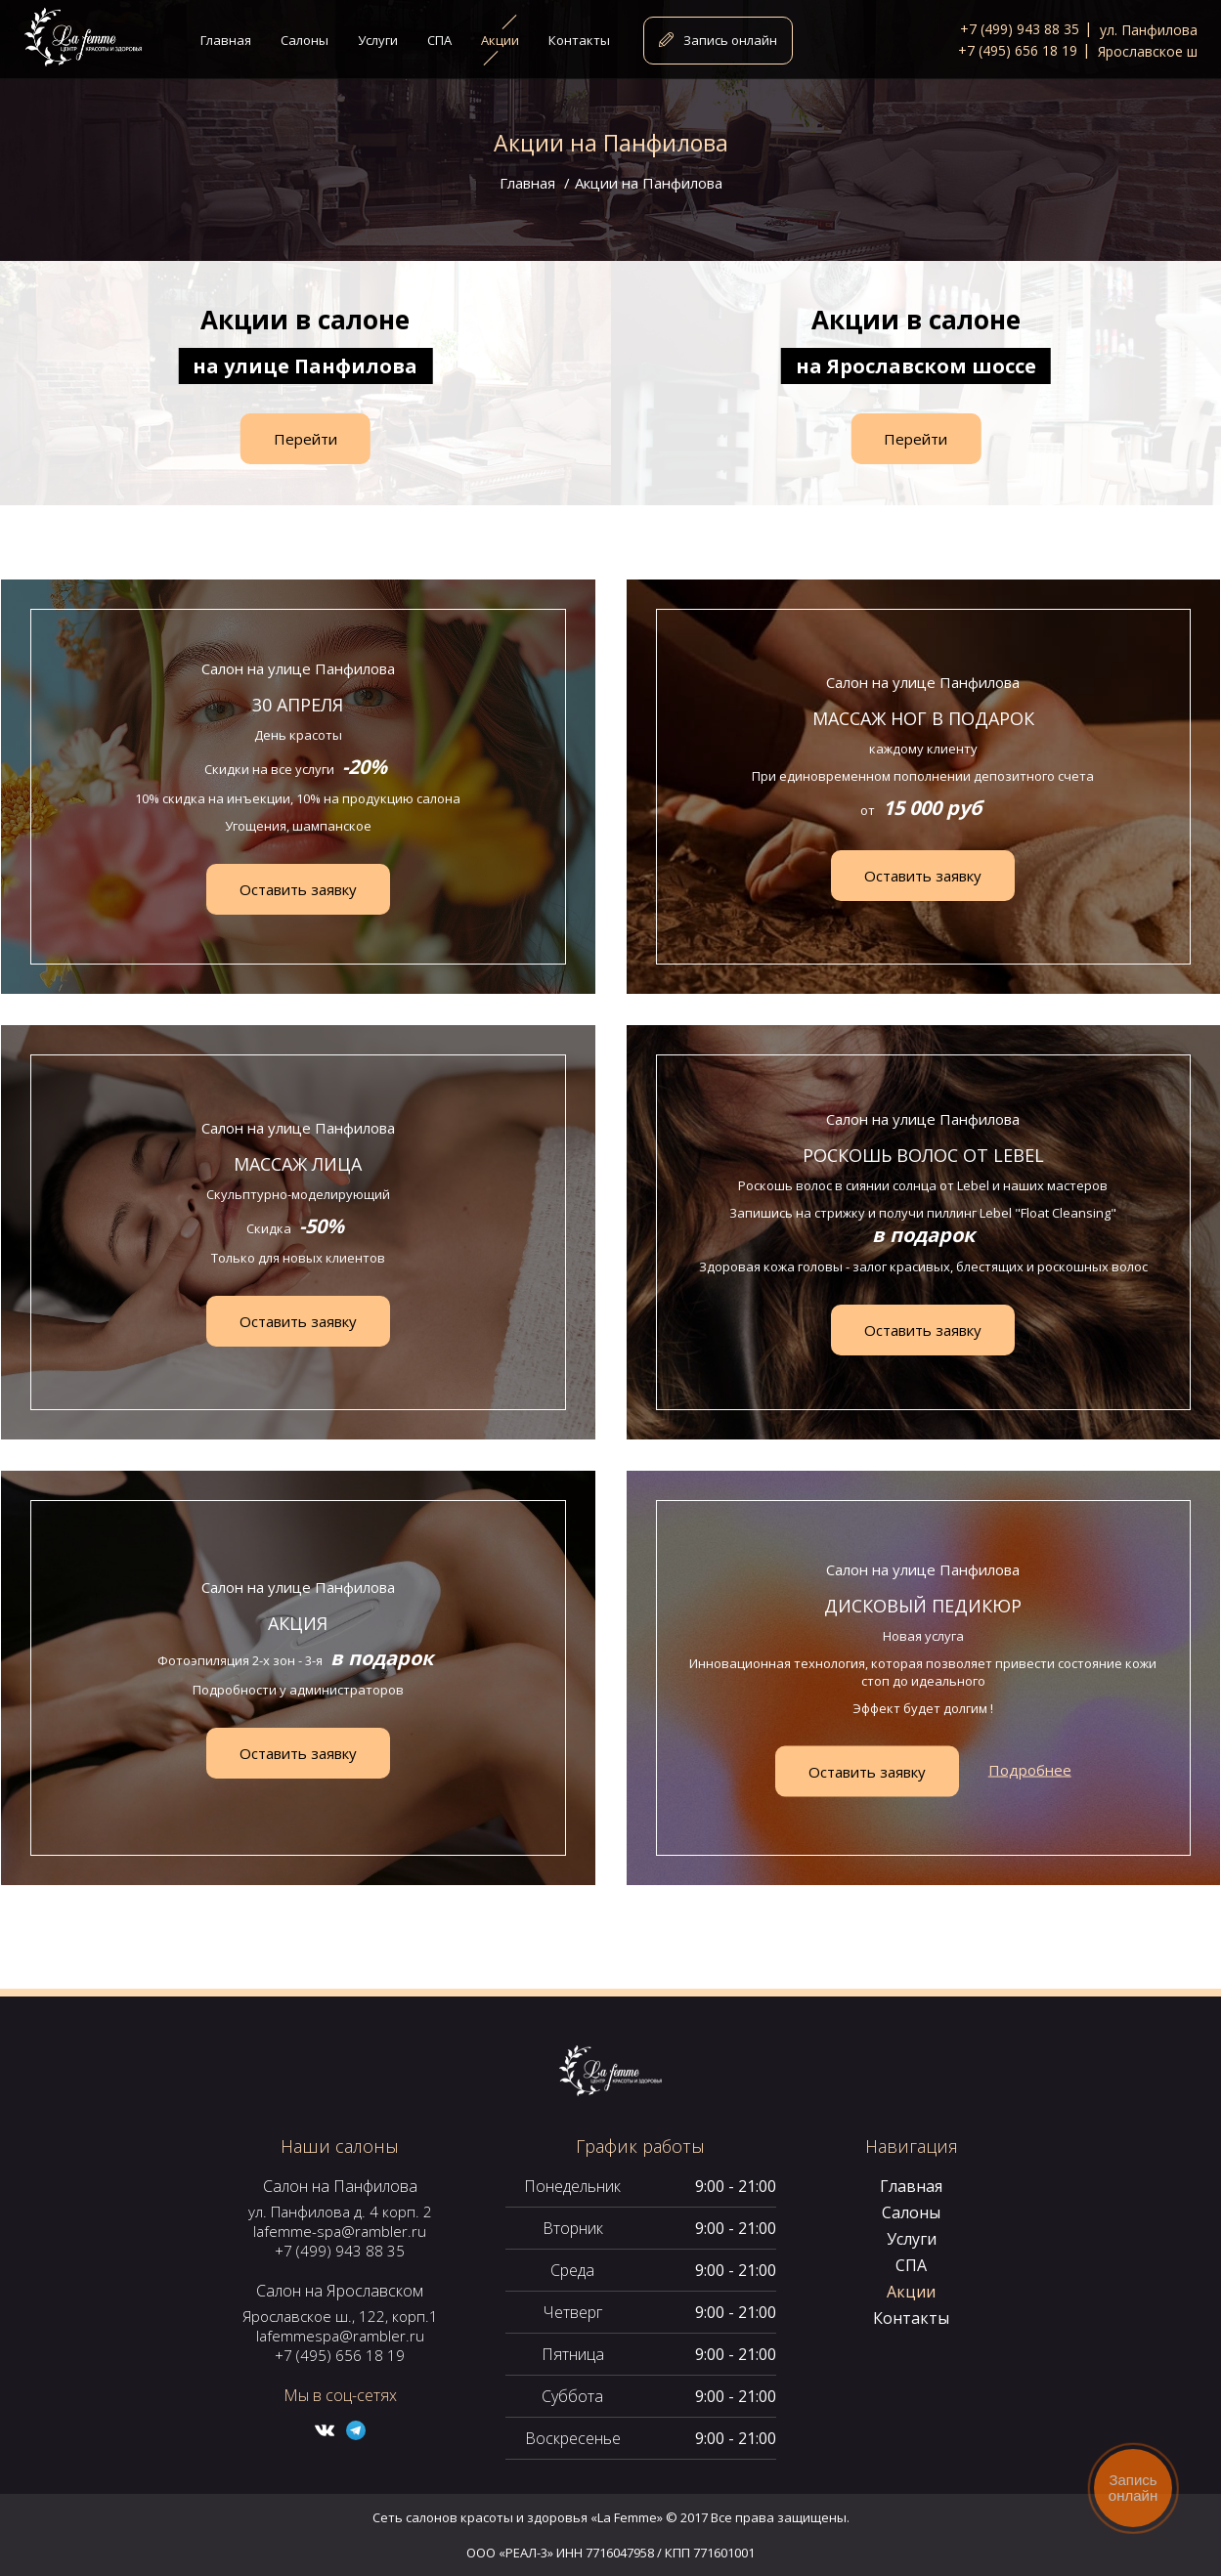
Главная (527, 183)
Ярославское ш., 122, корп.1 (340, 2316)
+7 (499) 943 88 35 (340, 2250)
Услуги (912, 2239)
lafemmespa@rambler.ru (340, 2335)
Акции (911, 2291)
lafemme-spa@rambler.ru (339, 2231)
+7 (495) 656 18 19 (340, 2355)
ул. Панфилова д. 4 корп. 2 (340, 2211)
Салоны (911, 2212)
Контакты (911, 2318)
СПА (911, 2265)
